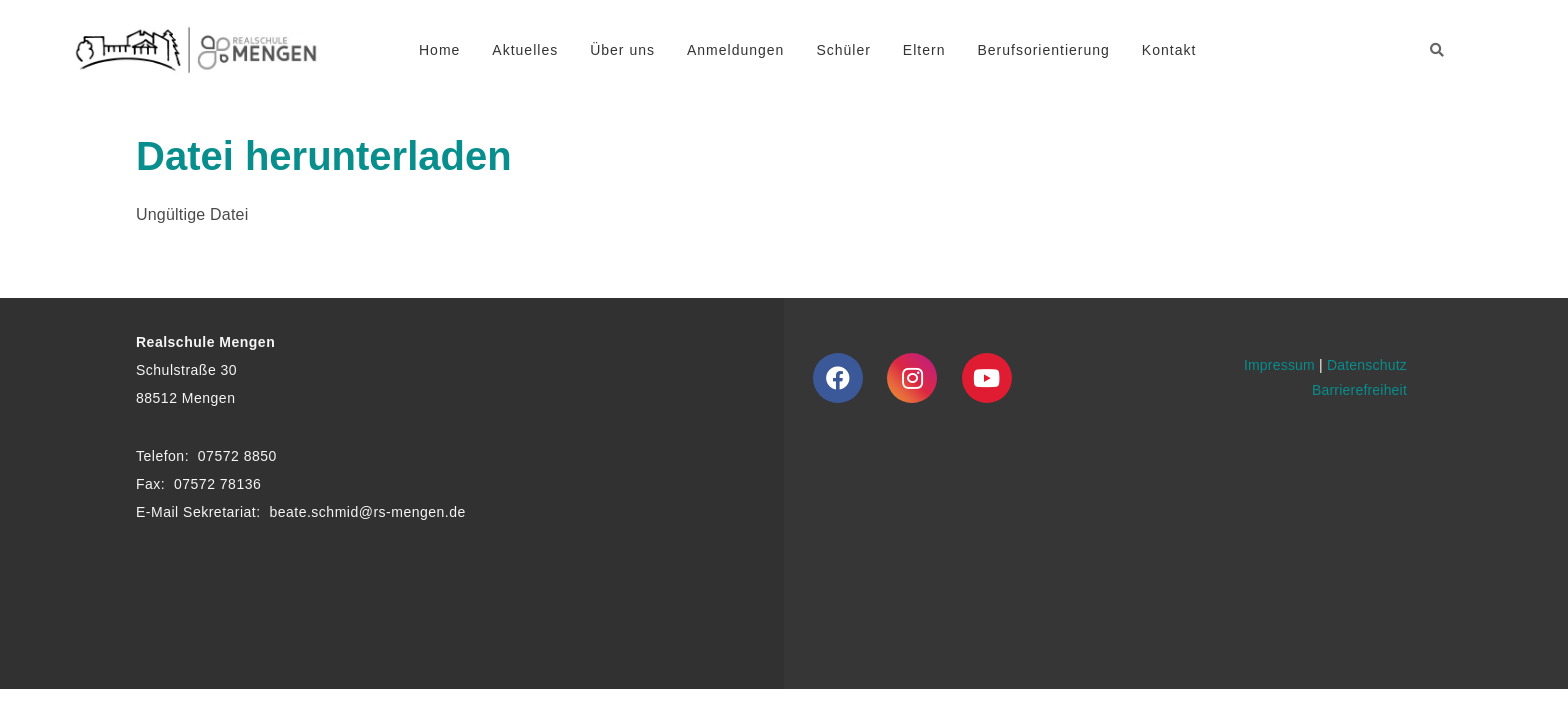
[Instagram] (912, 378)
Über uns (622, 50)
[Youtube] (987, 378)
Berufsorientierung (1043, 50)
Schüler (843, 50)
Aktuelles (525, 50)
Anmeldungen (735, 50)
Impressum (1279, 365)
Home (439, 50)
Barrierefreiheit (1359, 390)
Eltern (924, 50)
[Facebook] (838, 378)
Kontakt (1169, 50)
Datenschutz (1367, 365)
